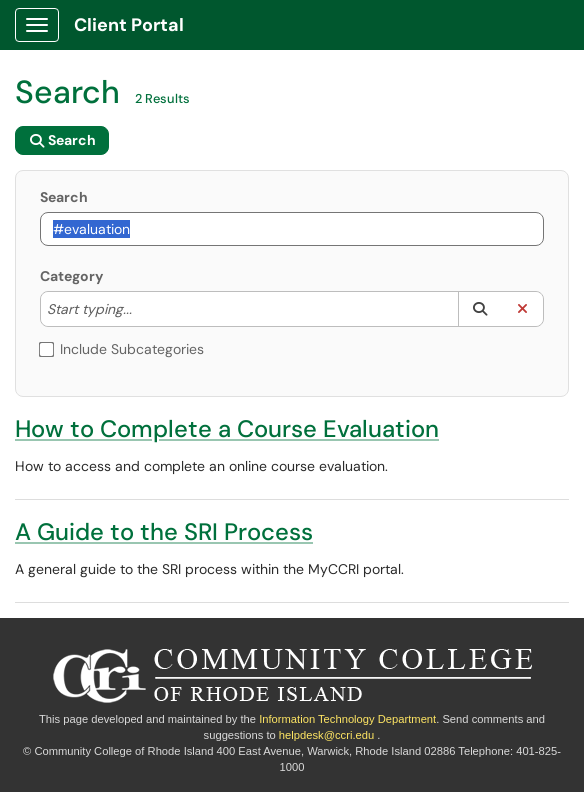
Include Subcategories (122, 349)
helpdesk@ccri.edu (326, 735)
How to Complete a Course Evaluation (227, 428)
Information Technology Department (347, 719)
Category (71, 276)
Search (64, 197)
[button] (479, 309)
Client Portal (129, 25)
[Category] (142, 309)
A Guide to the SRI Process (164, 531)
